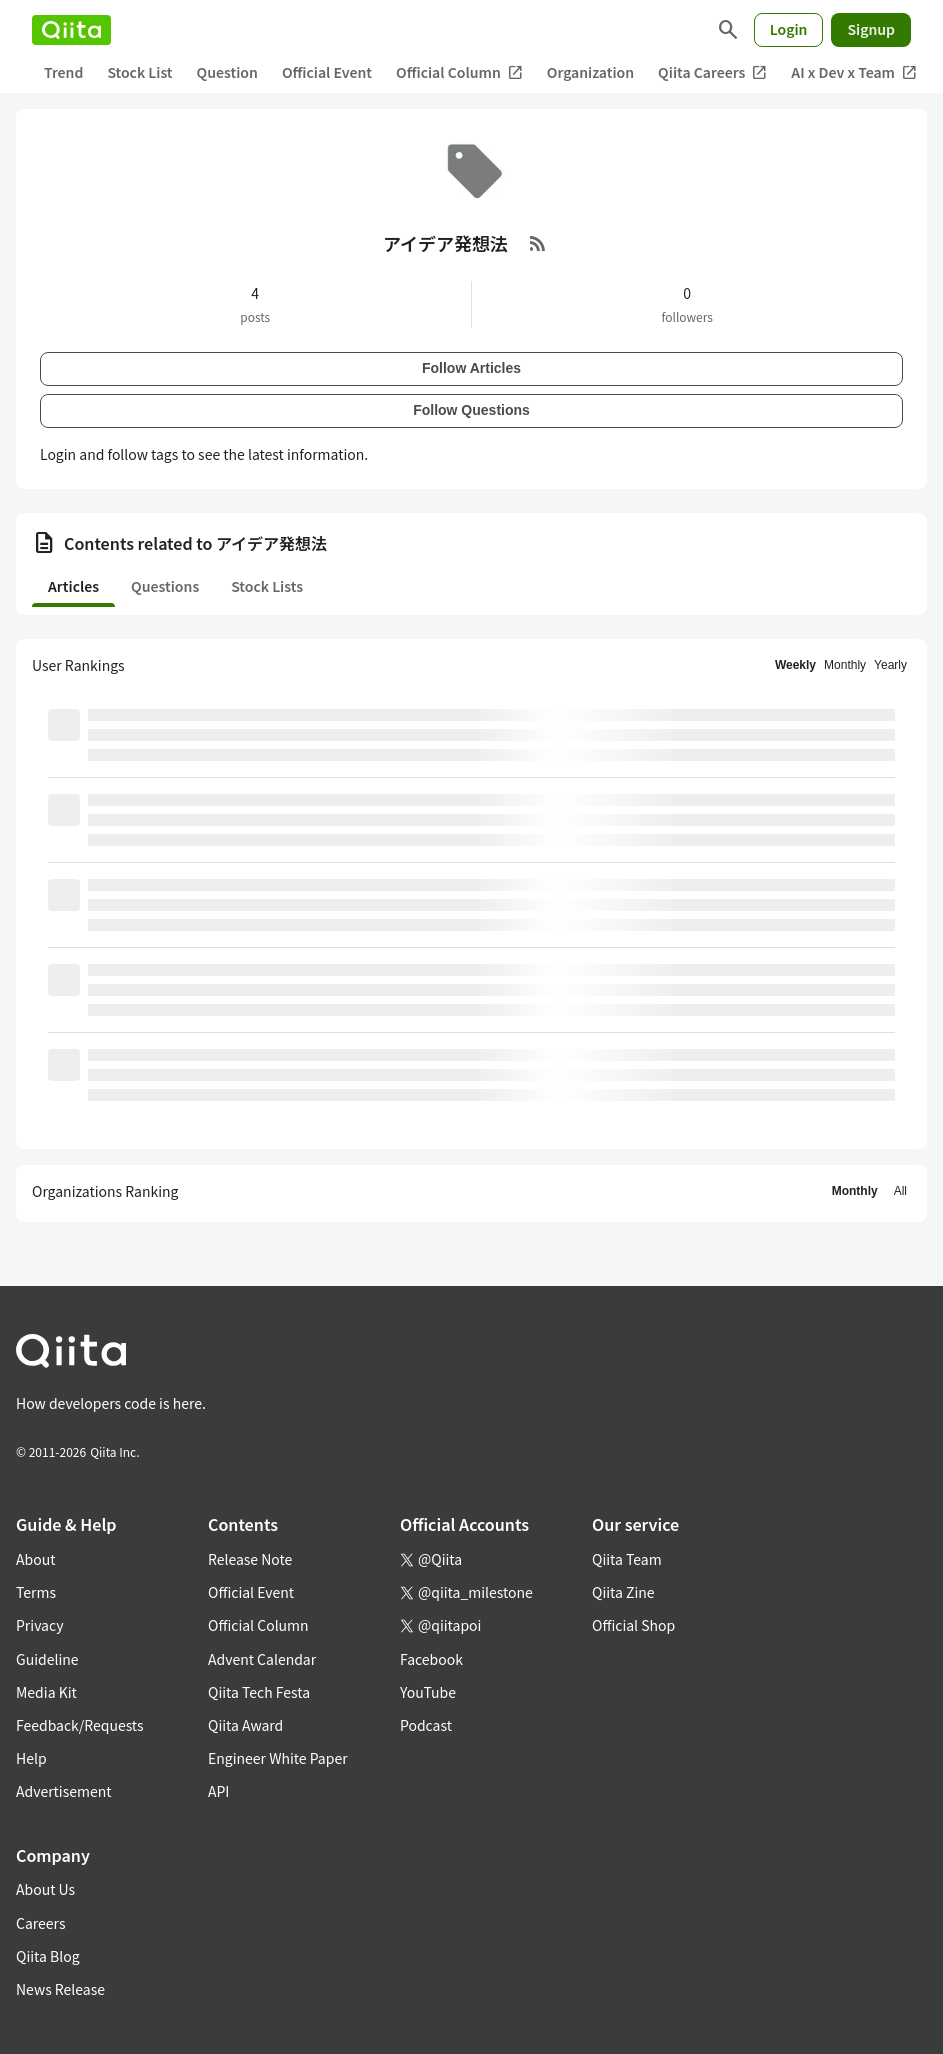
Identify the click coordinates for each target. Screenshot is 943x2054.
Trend (63, 72)
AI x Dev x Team (854, 72)
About (35, 1559)
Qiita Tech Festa (259, 1692)
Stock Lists (267, 586)
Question (227, 72)
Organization (590, 72)
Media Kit (46, 1692)
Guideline (47, 1659)
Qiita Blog (48, 1956)
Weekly (795, 665)
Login (789, 29)
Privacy (39, 1625)
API (218, 1791)
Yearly (890, 665)
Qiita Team (627, 1559)
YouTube (428, 1692)
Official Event (327, 72)
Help (31, 1758)
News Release (60, 1989)
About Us (45, 1889)
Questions (165, 586)
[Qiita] (71, 30)
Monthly (845, 665)
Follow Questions (471, 410)
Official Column (459, 72)
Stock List (139, 72)
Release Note (250, 1559)
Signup (871, 29)
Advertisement (64, 1791)
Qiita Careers (712, 72)
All (900, 1191)
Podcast (426, 1725)
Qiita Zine (623, 1592)
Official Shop (633, 1625)
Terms (36, 1592)
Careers (40, 1923)
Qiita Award (245, 1725)
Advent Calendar (262, 1659)
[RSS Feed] (538, 243)
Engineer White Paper (278, 1758)
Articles (73, 586)
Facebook (431, 1659)
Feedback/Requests (80, 1725)
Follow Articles (471, 368)
